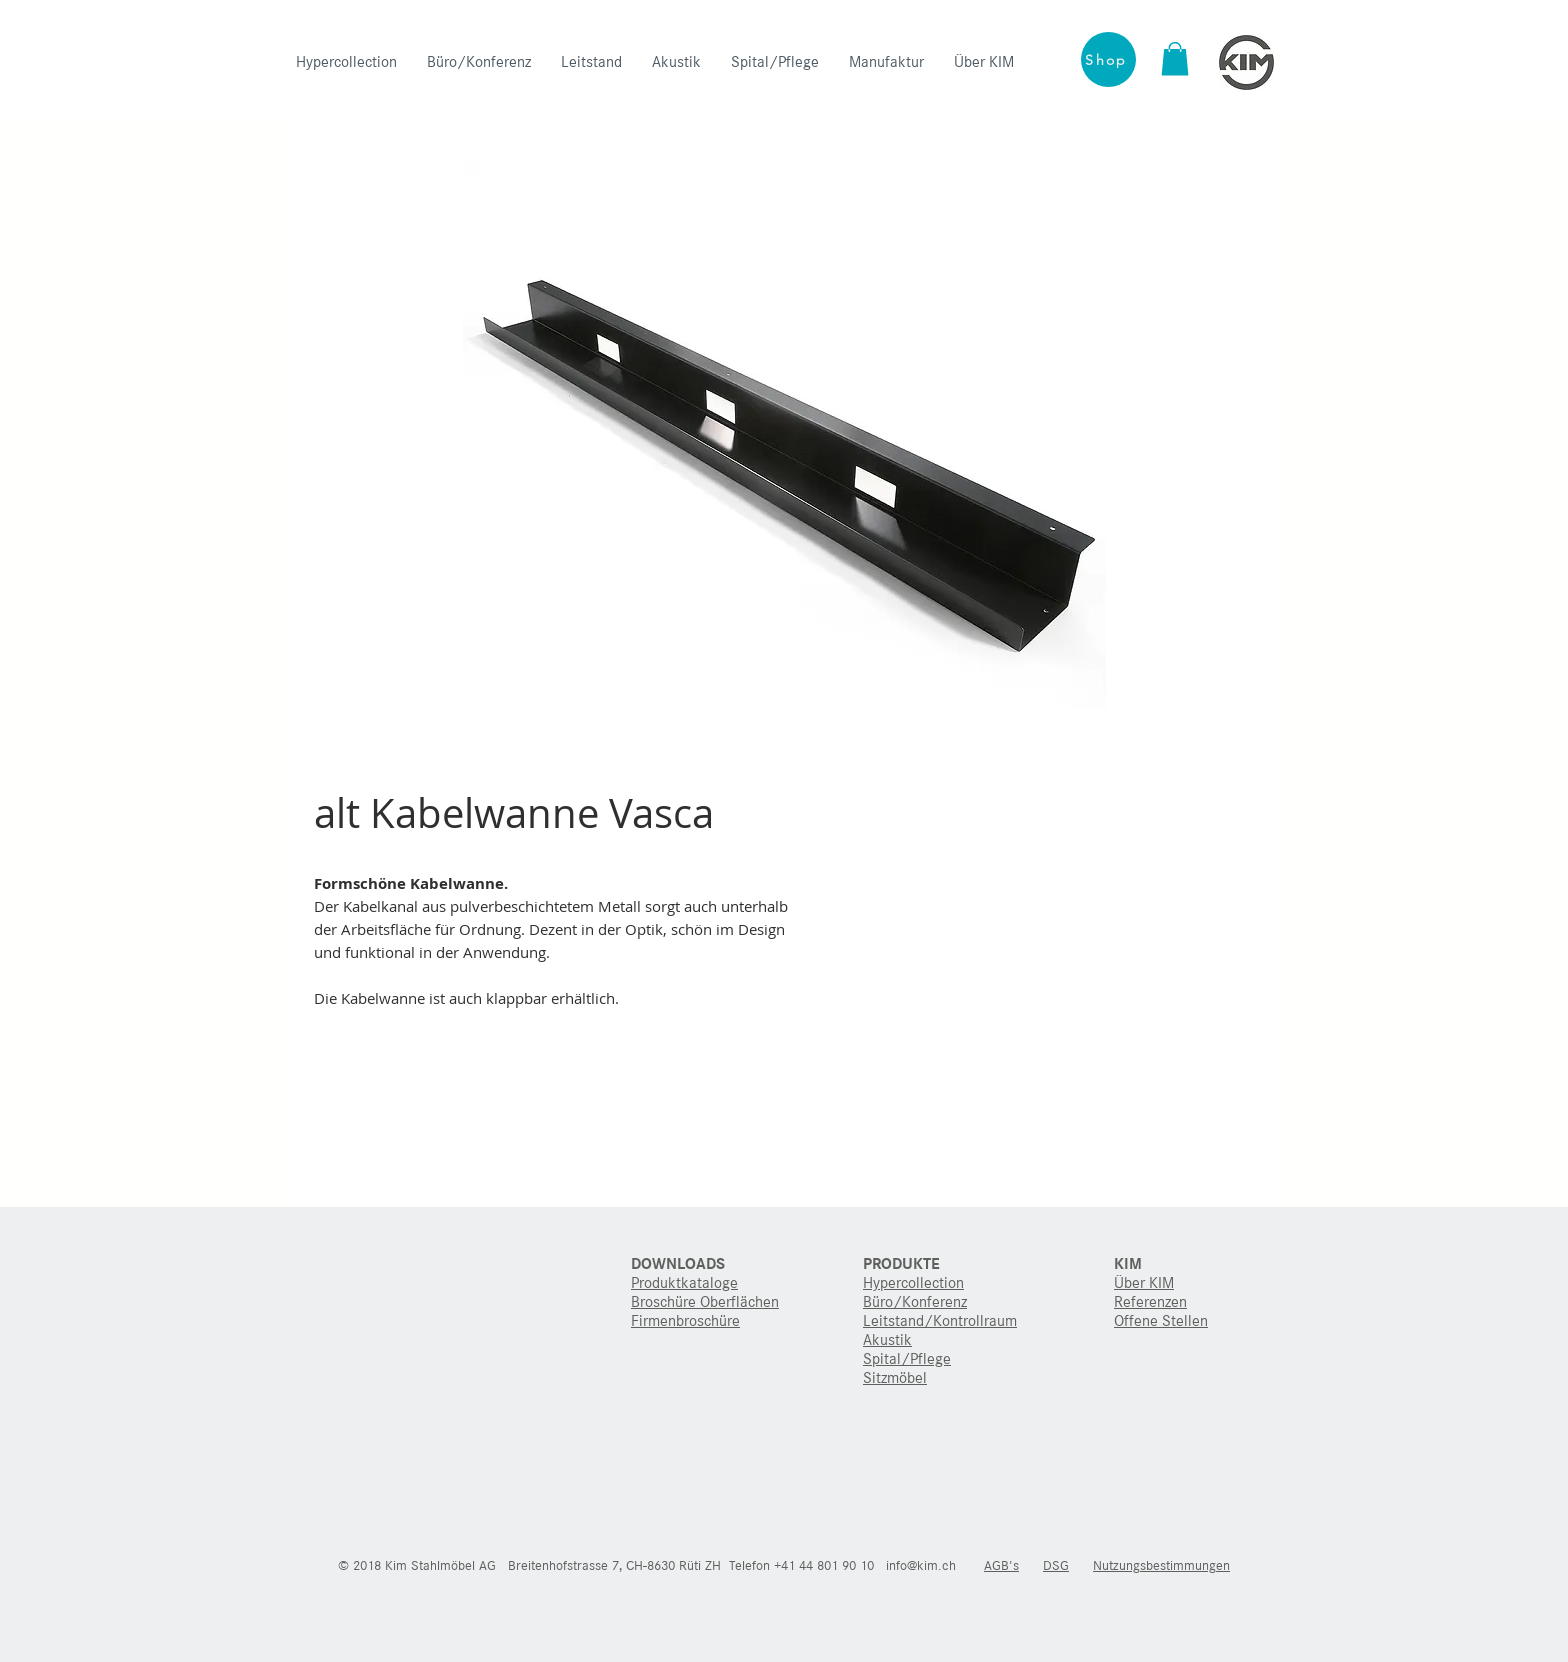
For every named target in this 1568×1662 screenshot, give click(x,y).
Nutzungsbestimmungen (1161, 1565)
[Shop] (1108, 59)
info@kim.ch (921, 1565)
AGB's (1001, 1565)
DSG (1056, 1565)
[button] (1175, 58)
